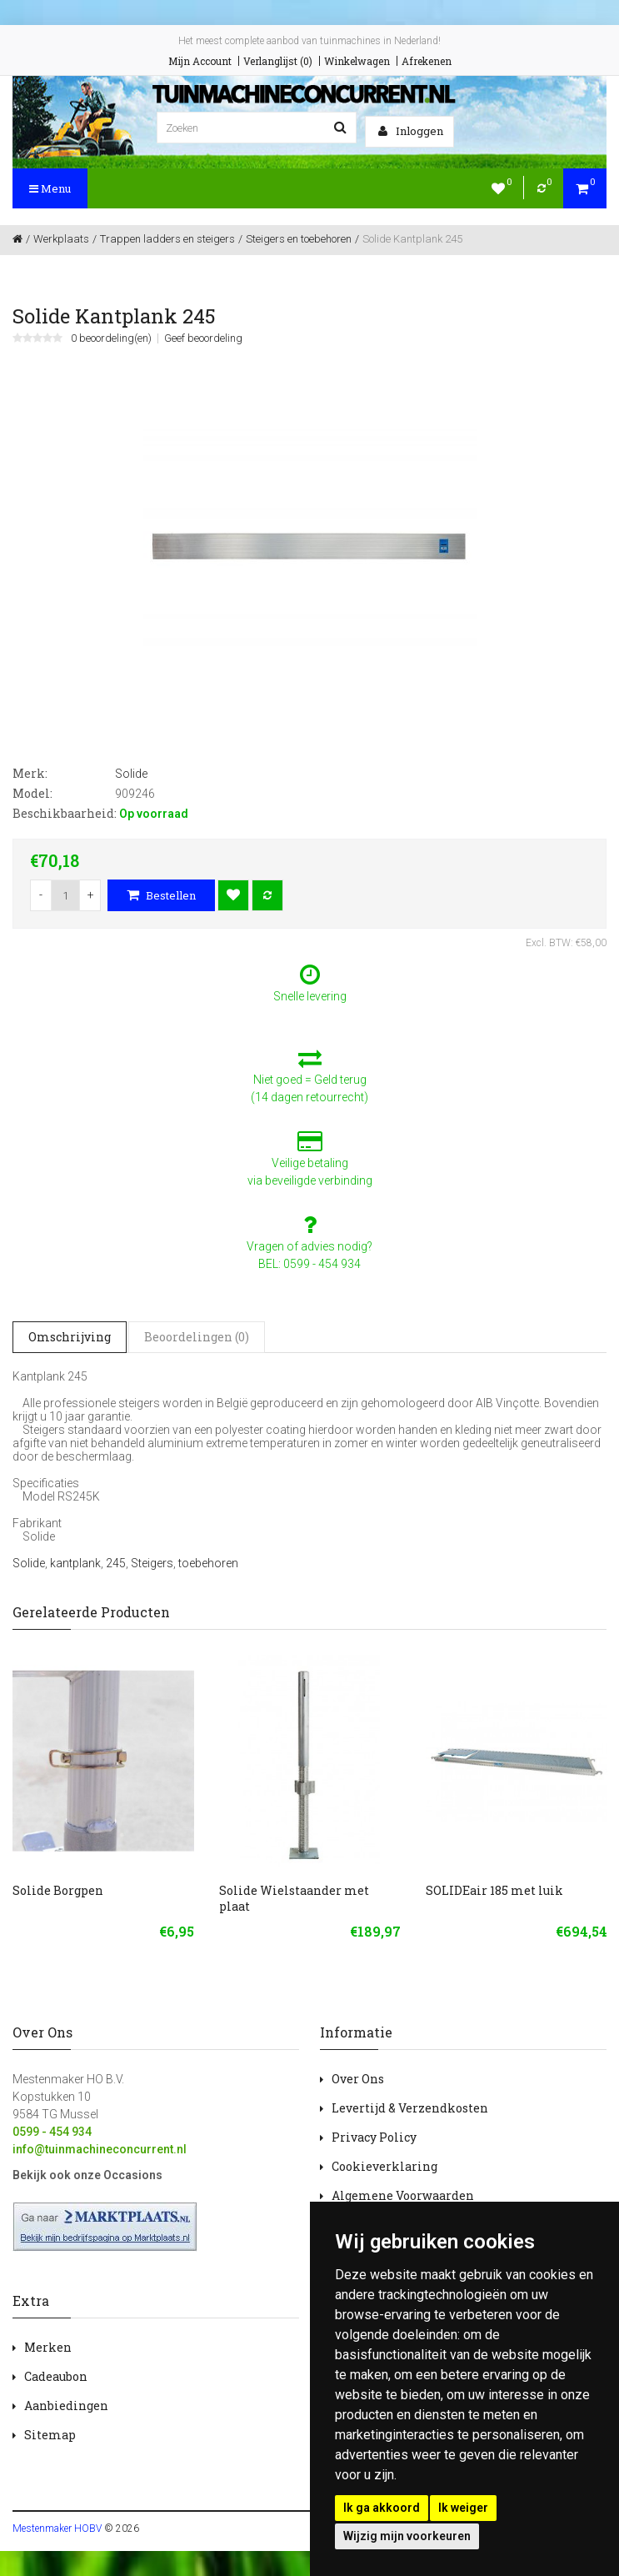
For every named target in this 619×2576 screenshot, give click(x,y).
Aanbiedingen (66, 2405)
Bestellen (161, 895)
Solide (28, 1563)
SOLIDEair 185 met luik (494, 1890)
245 (116, 1563)
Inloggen (410, 130)
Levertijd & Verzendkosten (410, 2108)
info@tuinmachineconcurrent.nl (99, 2149)
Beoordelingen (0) (196, 1337)
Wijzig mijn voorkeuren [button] (407, 2536)
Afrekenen (427, 61)
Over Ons (358, 2079)
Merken (48, 2347)
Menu (50, 188)
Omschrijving (69, 1337)
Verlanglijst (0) (277, 61)
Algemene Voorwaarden (403, 2195)
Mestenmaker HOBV (57, 2528)
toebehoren (208, 1563)
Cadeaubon (55, 2376)
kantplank (75, 1563)
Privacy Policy (374, 2137)
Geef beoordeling (203, 338)
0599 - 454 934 (52, 2131)
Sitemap (50, 2435)
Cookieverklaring (384, 2166)
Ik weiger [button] (463, 2507)
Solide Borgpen (57, 1890)
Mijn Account (200, 61)
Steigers (152, 1563)
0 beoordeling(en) (111, 338)
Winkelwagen (357, 61)
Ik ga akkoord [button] (381, 2507)
